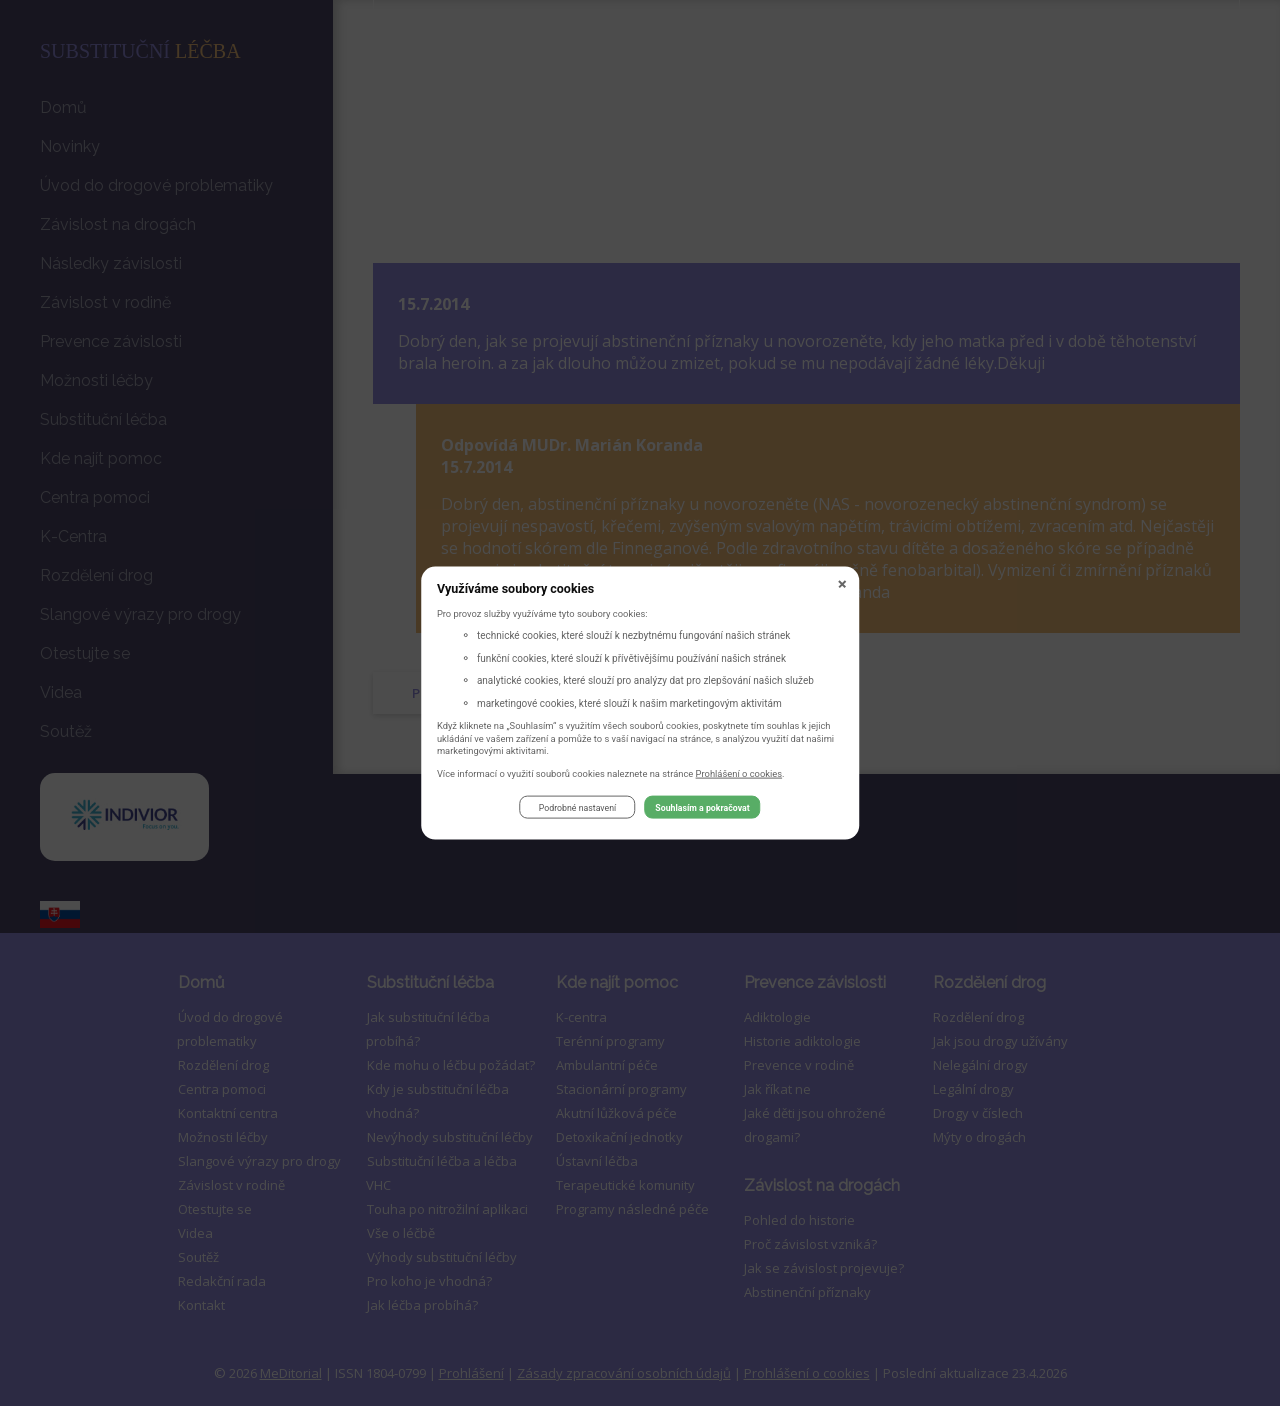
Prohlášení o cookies (739, 775)
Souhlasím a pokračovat (702, 810)
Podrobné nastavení (577, 810)
